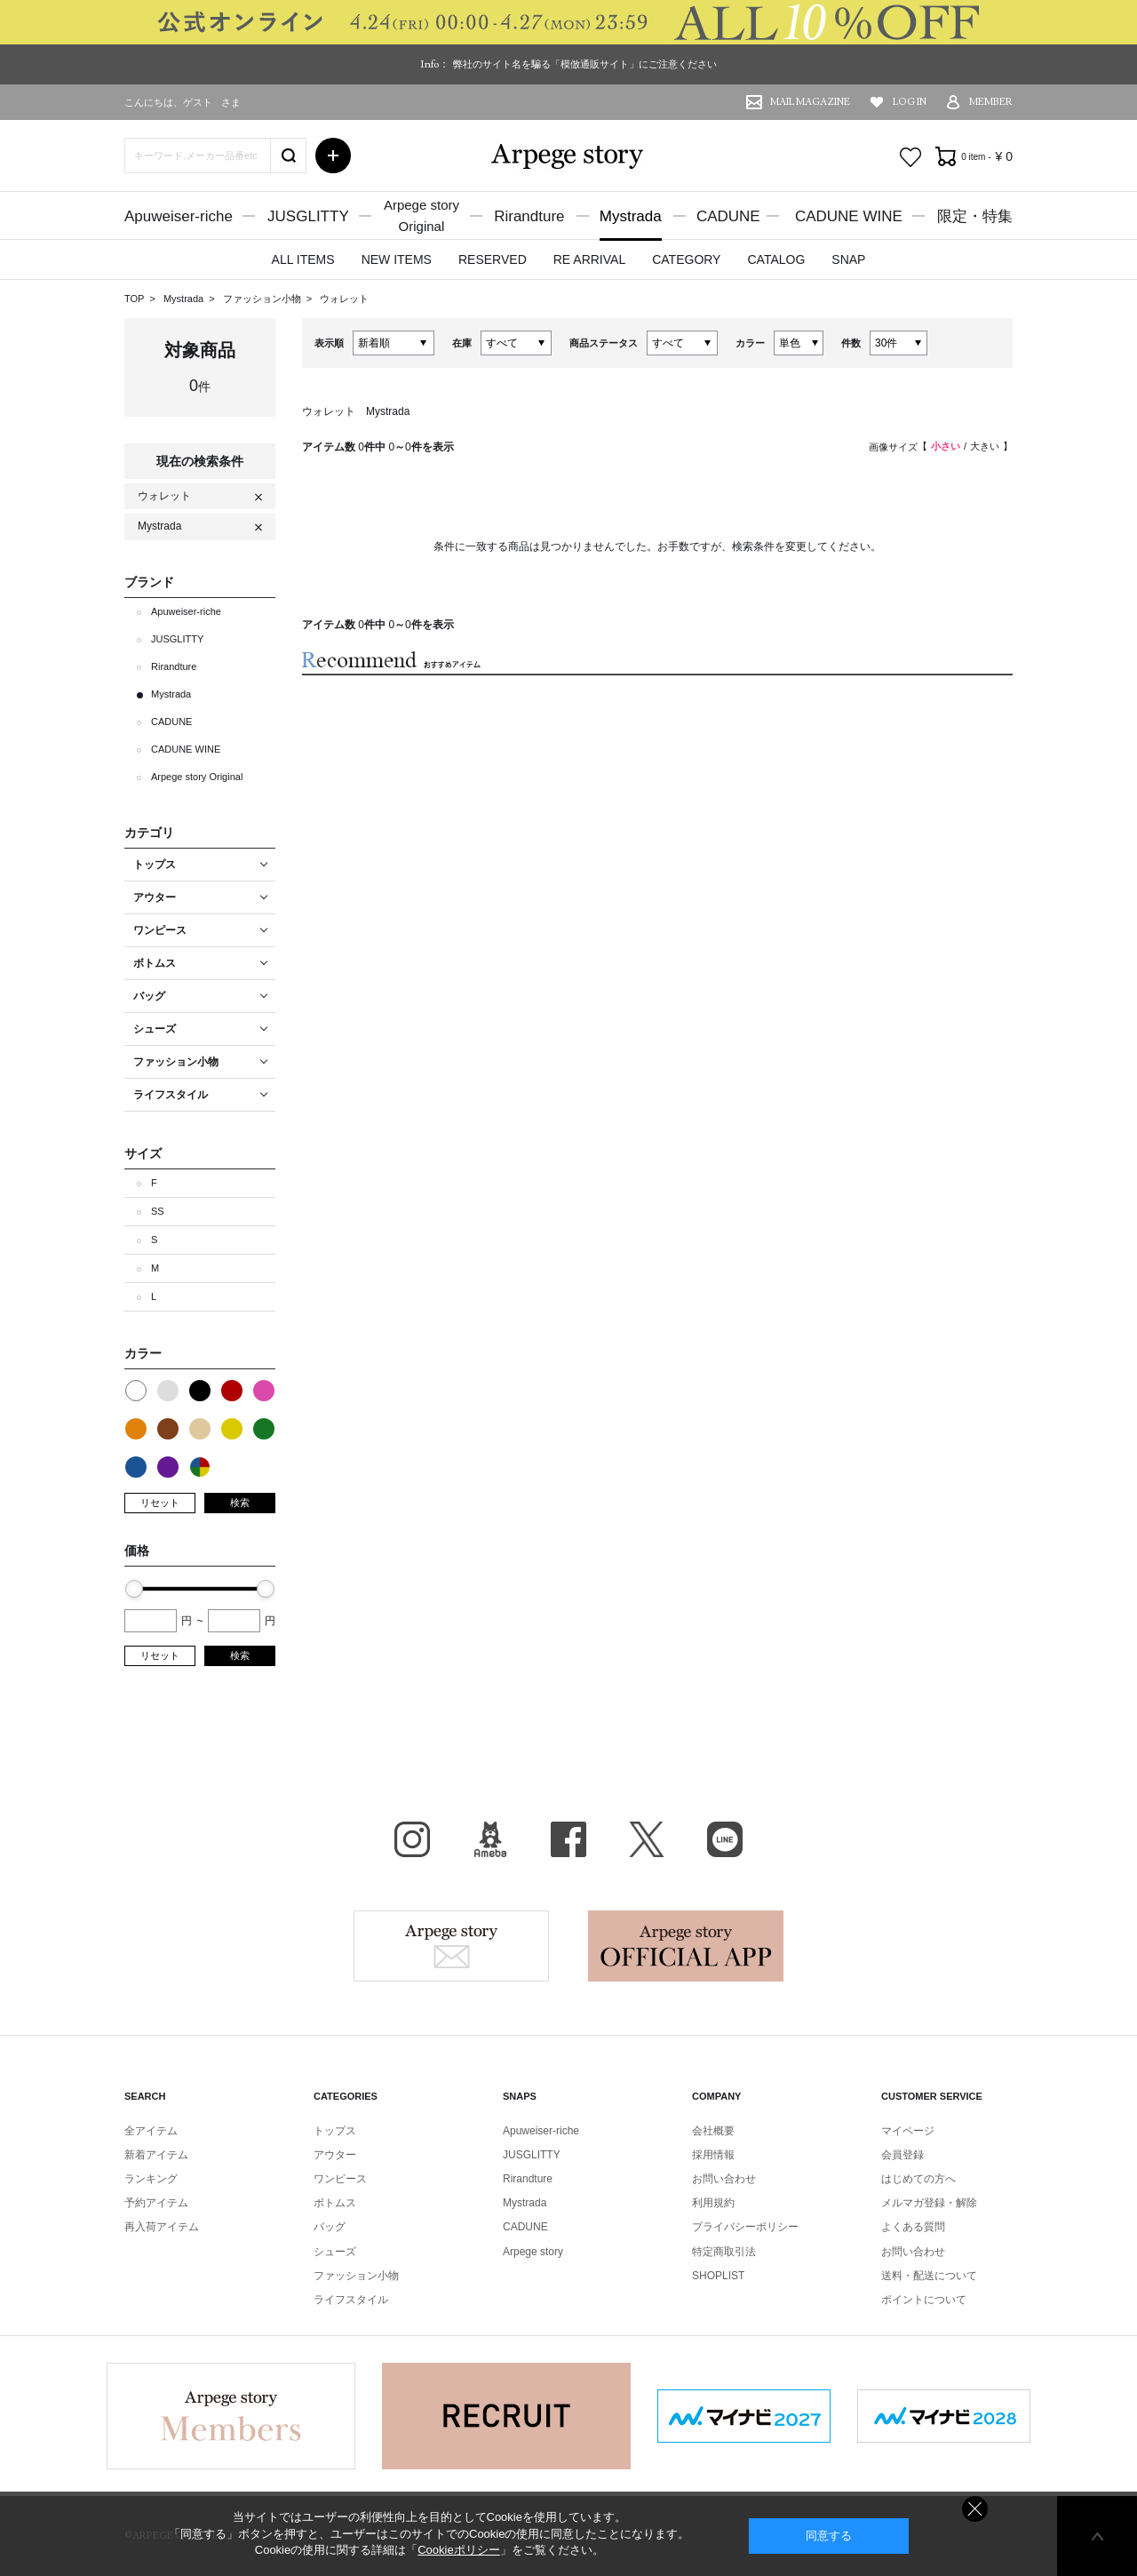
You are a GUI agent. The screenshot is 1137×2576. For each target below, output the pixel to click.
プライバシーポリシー (745, 2227)
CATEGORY (686, 259)
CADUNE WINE (848, 216)
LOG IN (909, 101)
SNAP (848, 259)
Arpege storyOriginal (421, 215)
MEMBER (991, 101)
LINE (725, 1839)
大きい (984, 446)
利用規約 (713, 2203)
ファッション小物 (263, 298)
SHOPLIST (718, 2275)
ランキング (151, 2179)
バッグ (330, 2227)
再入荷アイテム (161, 2227)
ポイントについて (923, 2299)
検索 (240, 1502)
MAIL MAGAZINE (810, 101)
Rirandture (529, 216)
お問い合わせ (724, 2179)
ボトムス (335, 2203)
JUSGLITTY (308, 216)
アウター (335, 2155)
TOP (134, 298)
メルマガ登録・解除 (929, 2203)
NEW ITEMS (397, 259)
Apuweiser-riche (178, 216)
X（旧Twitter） (646, 1839)
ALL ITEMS (303, 259)
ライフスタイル (351, 2299)
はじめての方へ (918, 2179)
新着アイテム (156, 2155)
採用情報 (713, 2155)
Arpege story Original (197, 776)
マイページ (907, 2131)
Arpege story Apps (685, 1946)
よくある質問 (913, 2227)
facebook (568, 1839)
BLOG (490, 1839)
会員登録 (902, 2155)
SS (157, 1211)
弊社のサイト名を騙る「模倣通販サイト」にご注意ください (585, 64)
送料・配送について (929, 2275)
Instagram (412, 1839)
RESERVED (492, 259)
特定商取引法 (724, 2251)
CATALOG (776, 259)
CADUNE (728, 216)
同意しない (975, 2509)
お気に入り (910, 157)
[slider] (134, 1589)
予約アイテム (156, 2203)
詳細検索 (333, 155)
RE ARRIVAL (589, 259)
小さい (945, 446)
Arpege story (451, 1946)
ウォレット (344, 298)
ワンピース (340, 2179)
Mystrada (631, 216)
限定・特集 (975, 216)
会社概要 (713, 2131)
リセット (159, 1502)
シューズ (335, 2251)
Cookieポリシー (458, 2549)
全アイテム (151, 2131)
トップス (335, 2131)
